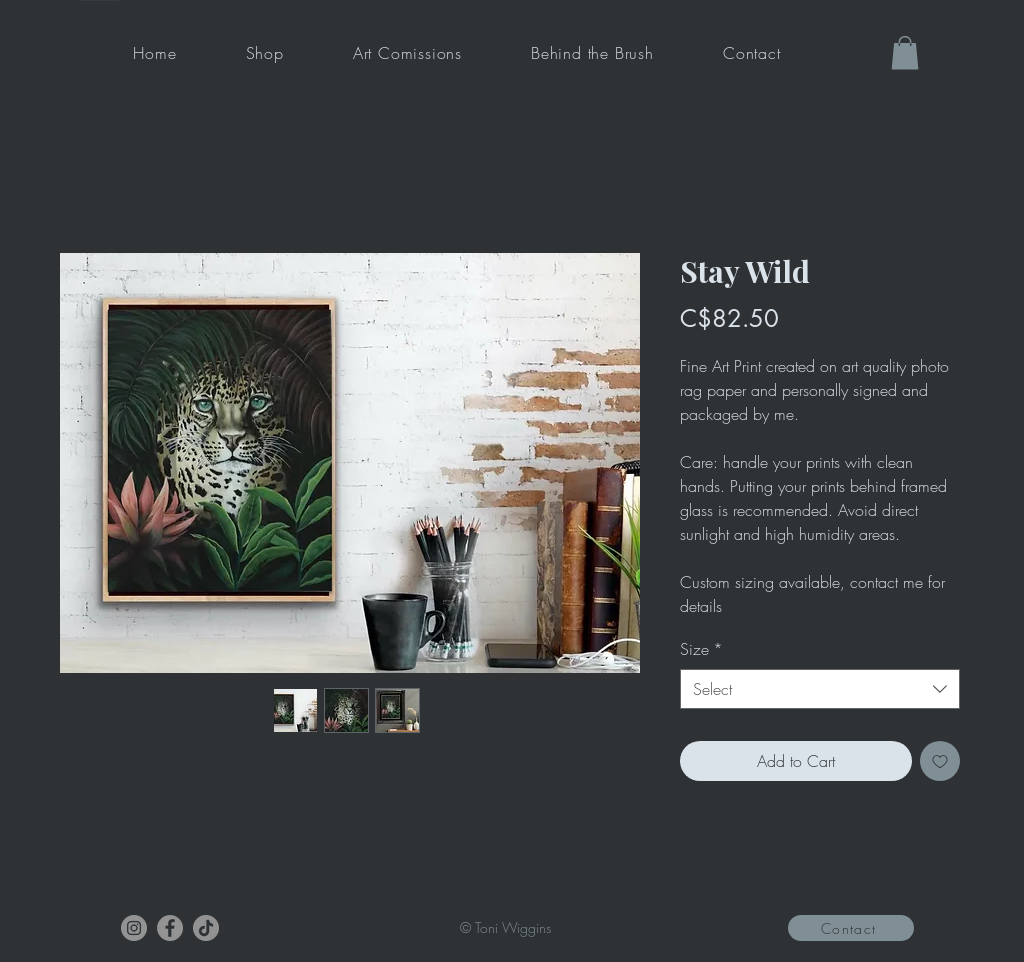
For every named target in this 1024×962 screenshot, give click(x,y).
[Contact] (851, 928)
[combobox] (820, 689)
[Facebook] (170, 928)
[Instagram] (134, 928)
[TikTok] (206, 928)
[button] (905, 52)
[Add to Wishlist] (940, 761)
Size (701, 649)
